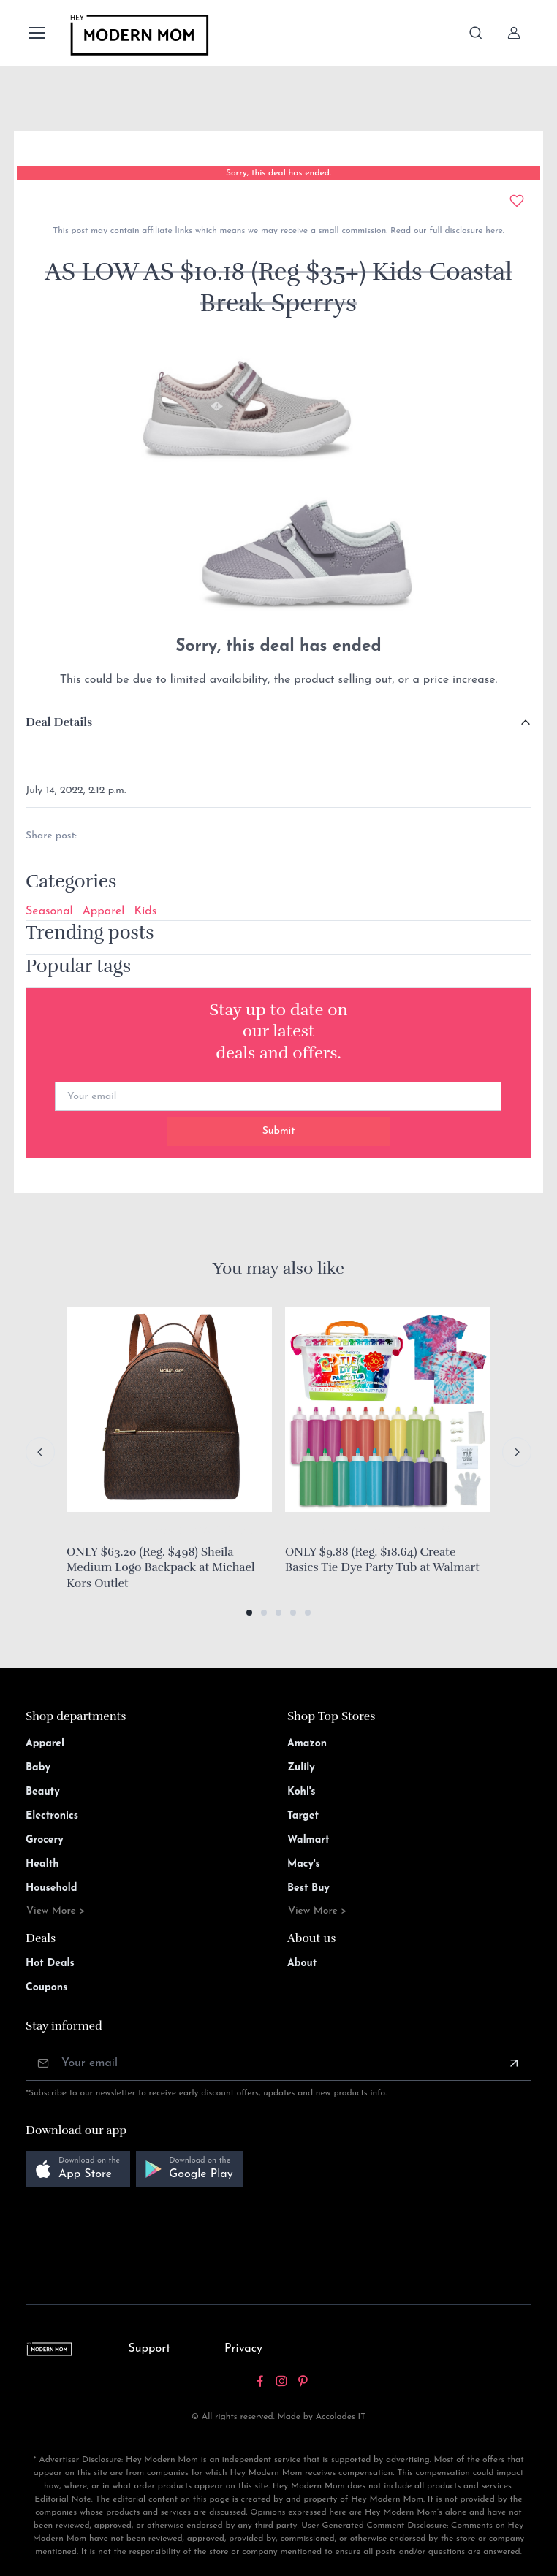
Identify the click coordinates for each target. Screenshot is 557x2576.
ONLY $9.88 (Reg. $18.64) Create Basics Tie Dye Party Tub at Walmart (382, 1560)
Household (51, 1888)
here (492, 230)
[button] (249, 1613)
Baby (38, 1767)
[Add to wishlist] (516, 200)
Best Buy (308, 1888)
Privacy (243, 2349)
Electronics (52, 1816)
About (302, 1963)
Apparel (104, 911)
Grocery (45, 1840)
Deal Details (59, 722)
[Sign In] (513, 32)
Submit (278, 1130)
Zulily (301, 1767)
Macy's (303, 1864)
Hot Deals (50, 1963)
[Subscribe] (513, 2063)
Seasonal (49, 911)
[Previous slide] (40, 1452)
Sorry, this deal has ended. (278, 173)
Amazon (307, 1743)
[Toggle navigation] (37, 33)
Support (149, 2349)
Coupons (46, 1987)
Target (303, 1816)
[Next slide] (516, 1452)
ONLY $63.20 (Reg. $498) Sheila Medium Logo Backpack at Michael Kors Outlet (161, 1568)
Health (42, 1864)
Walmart (308, 1840)
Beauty (43, 1791)
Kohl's (301, 1791)
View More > (56, 1911)
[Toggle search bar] (475, 32)
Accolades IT (341, 2416)
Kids (145, 911)
